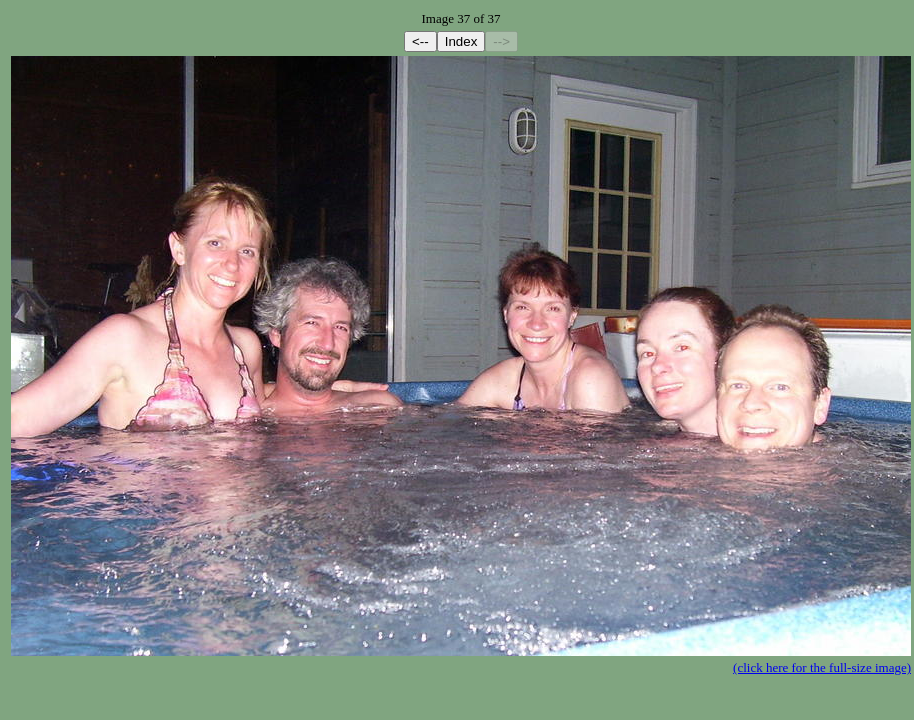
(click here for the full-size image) (822, 667)
